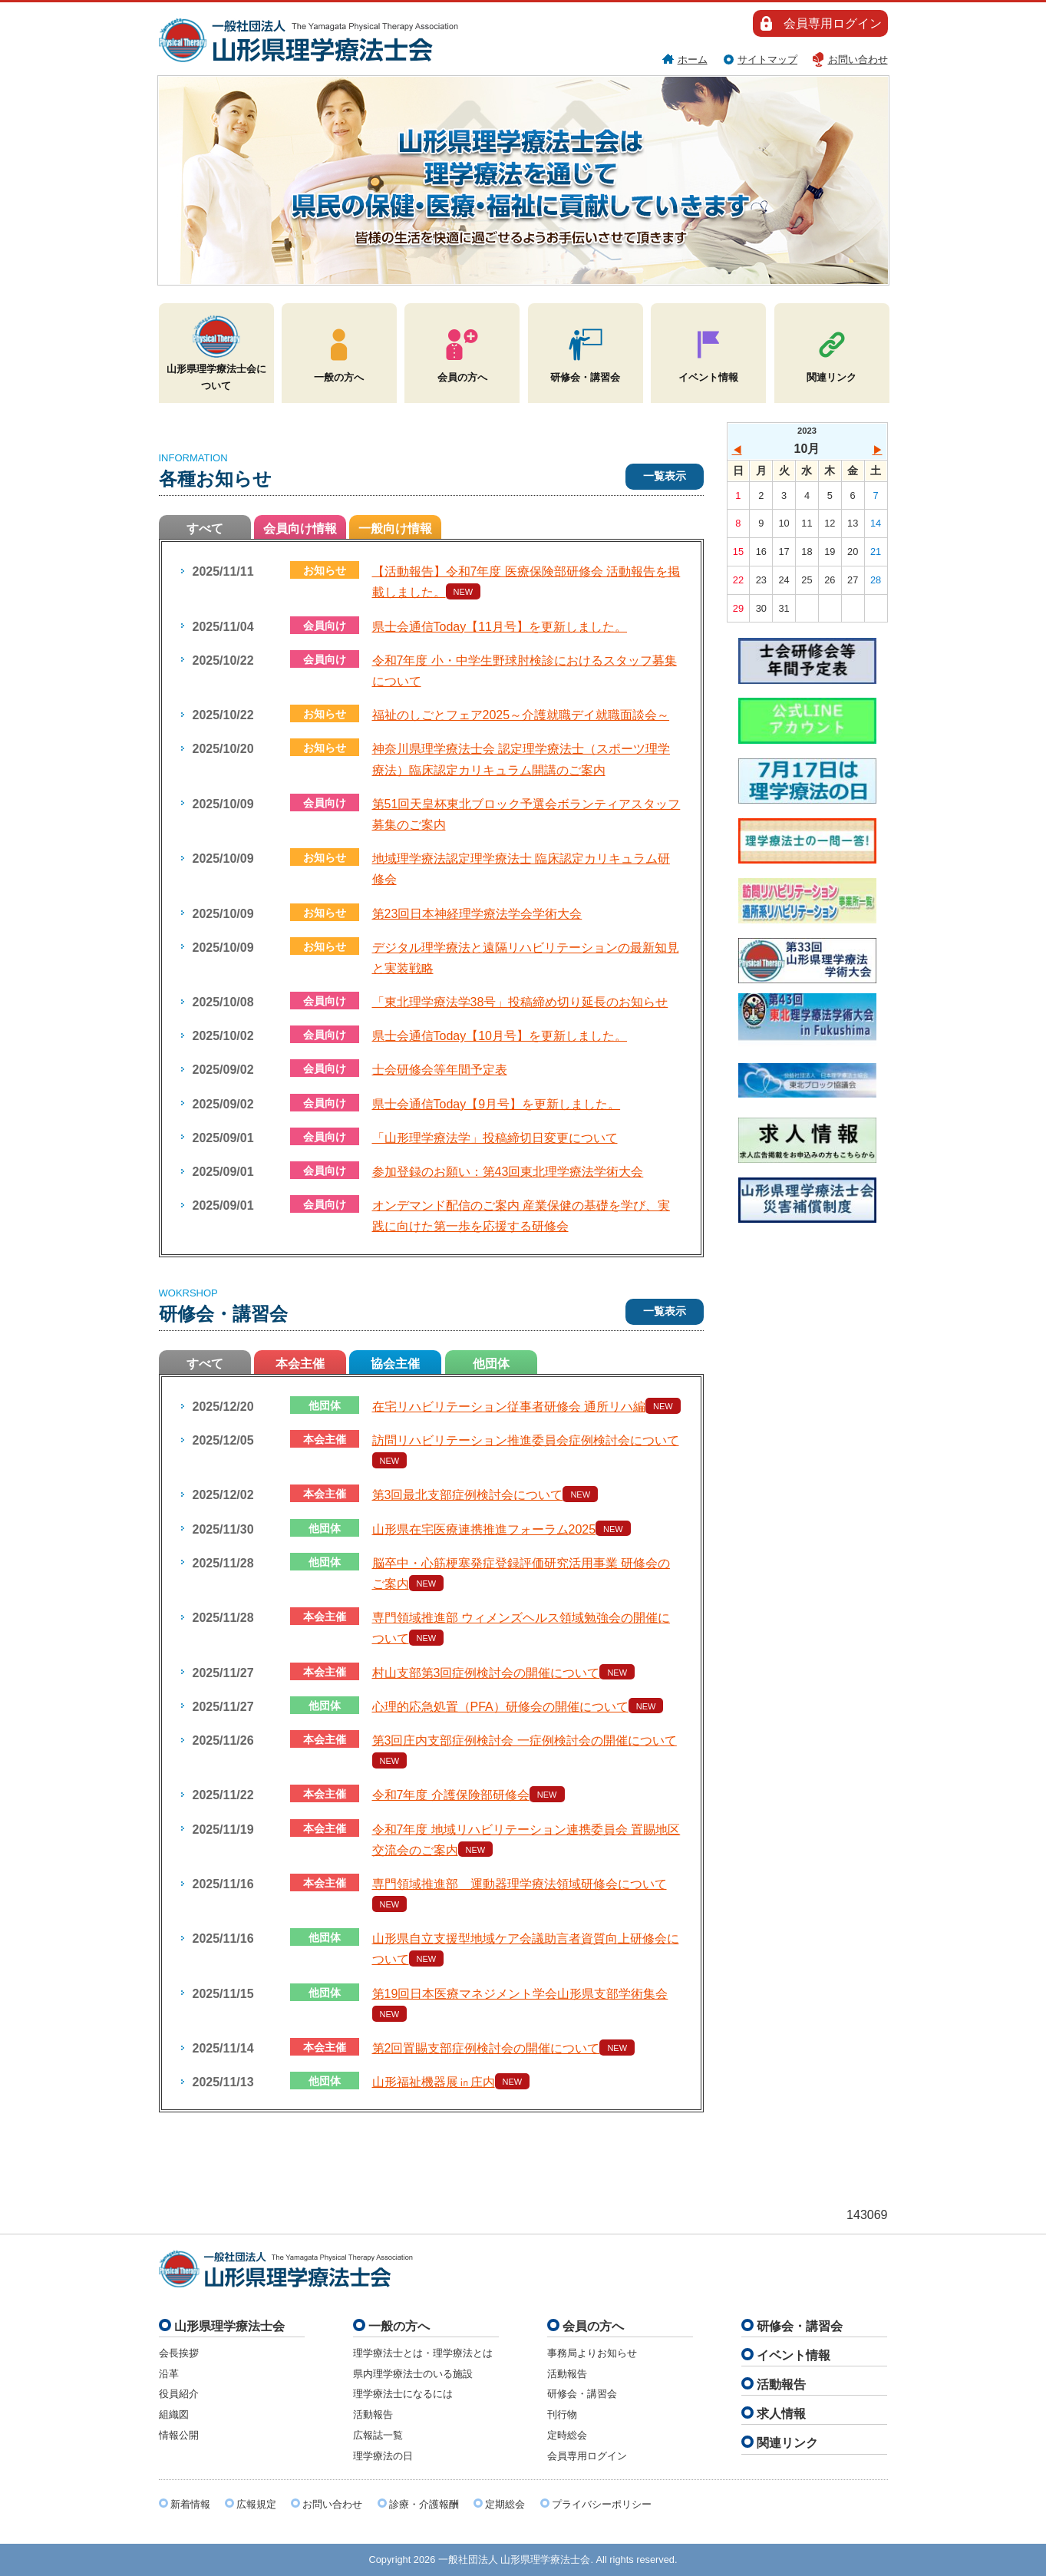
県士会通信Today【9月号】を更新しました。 (496, 1104)
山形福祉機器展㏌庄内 (433, 2082)
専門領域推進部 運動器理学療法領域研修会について (519, 1884)
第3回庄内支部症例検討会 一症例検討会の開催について (524, 1740)
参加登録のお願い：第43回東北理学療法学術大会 (508, 1171)
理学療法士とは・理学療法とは (423, 2353)
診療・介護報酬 (424, 2504)
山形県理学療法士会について (216, 351)
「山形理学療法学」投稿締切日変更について (495, 1137)
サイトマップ (767, 59)
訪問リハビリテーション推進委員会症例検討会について (525, 1440)
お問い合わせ (858, 59)
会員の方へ (462, 351)
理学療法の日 (383, 2456)
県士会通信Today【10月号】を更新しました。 (500, 1035)
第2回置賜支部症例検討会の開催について (486, 2048)
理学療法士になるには (403, 2393)
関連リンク (831, 351)
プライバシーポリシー (602, 2504)
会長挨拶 (179, 2353)
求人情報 (781, 2413)
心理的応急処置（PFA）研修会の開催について (500, 1706)
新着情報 (190, 2504)
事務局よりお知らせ (592, 2353)
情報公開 (179, 2435)
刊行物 (562, 2414)
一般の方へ (339, 351)
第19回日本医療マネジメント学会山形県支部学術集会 (520, 1993)
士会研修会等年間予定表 (439, 1069)
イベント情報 (708, 351)
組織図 (174, 2414)
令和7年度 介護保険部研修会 (451, 1795)
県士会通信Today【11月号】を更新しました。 (500, 626)
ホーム (693, 59)
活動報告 (373, 2414)
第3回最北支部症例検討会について (467, 1494)
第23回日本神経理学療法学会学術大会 (477, 913)
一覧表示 (664, 476)
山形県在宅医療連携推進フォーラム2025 (484, 1529)
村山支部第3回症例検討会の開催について (486, 1672)
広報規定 (256, 2504)
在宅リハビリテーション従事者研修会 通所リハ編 (508, 1406)
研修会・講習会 (585, 351)
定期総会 (505, 2504)
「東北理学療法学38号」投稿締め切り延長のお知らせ (520, 1002)
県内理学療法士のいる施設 (413, 2373)
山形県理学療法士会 (229, 2326)
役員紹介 (179, 2393)
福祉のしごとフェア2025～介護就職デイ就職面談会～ (521, 715)
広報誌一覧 (378, 2435)
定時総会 (567, 2435)
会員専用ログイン (833, 23)
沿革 (169, 2373)
